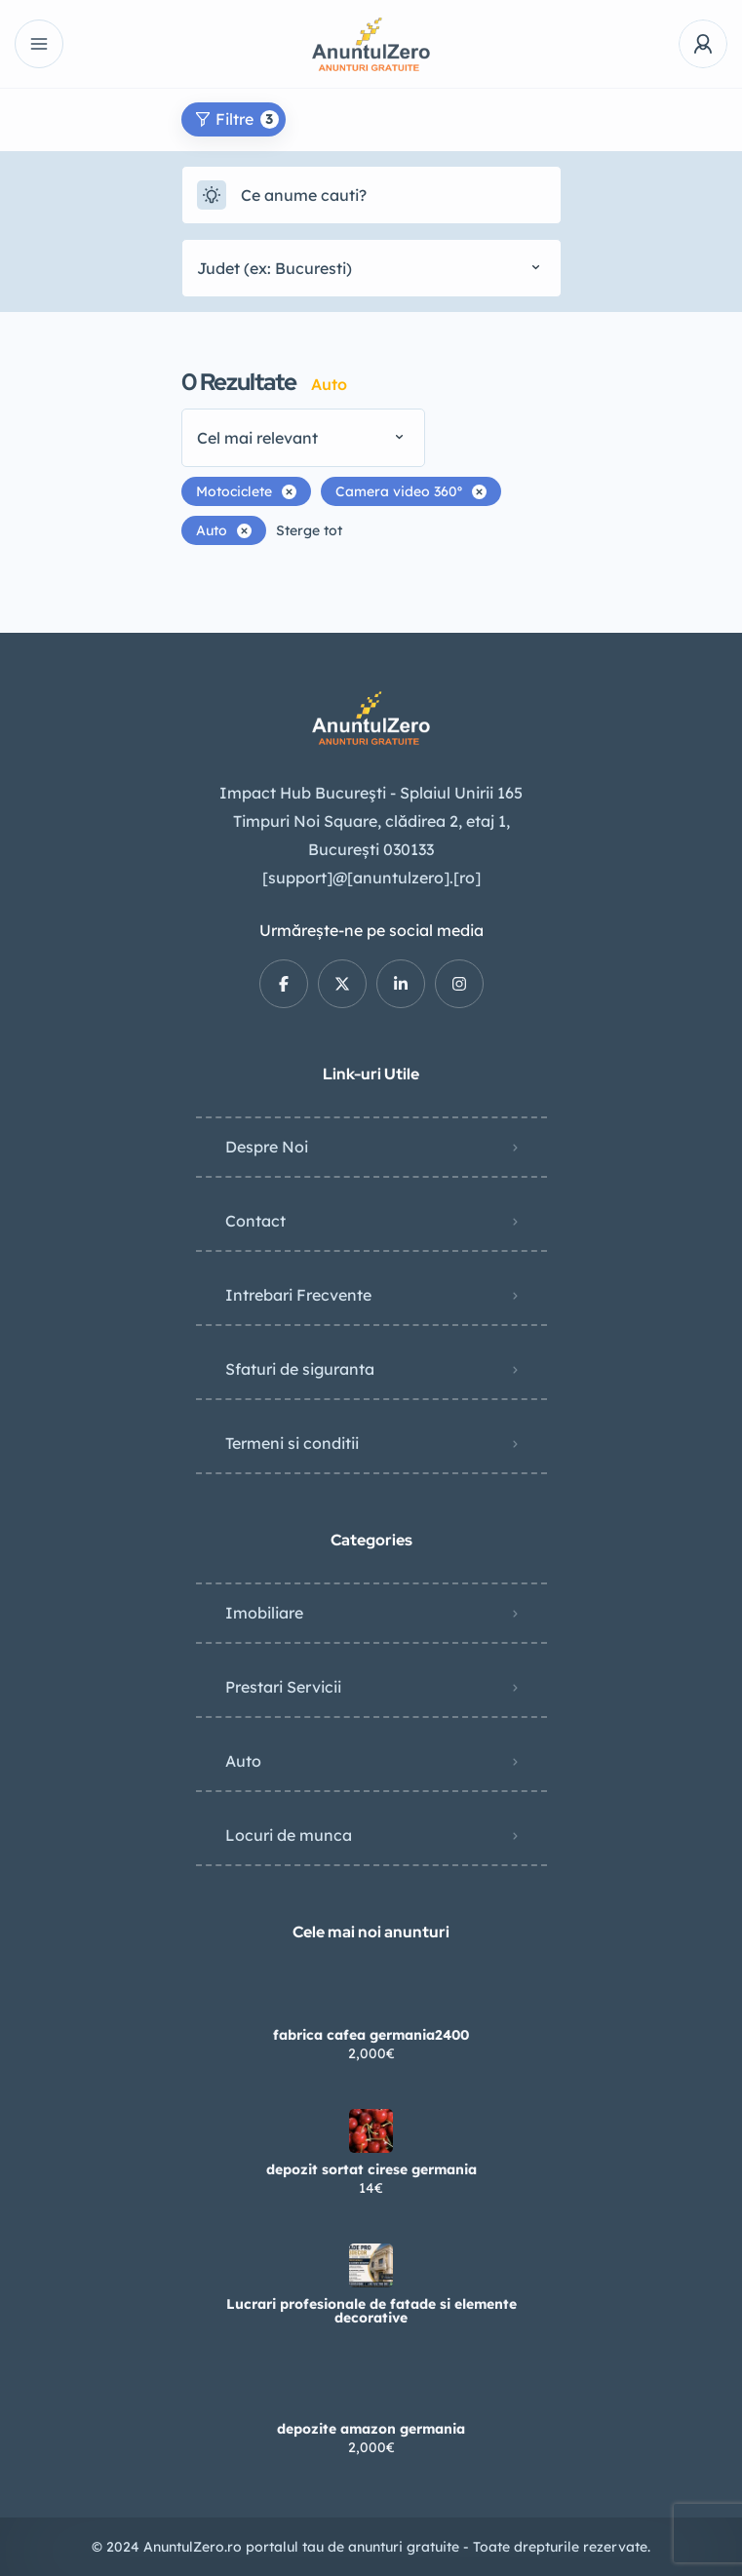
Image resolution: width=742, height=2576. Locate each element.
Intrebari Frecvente (298, 1295)
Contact (255, 1220)
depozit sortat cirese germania (371, 2169)
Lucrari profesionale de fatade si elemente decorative (371, 2310)
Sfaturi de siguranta (299, 1369)
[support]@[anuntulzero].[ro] (371, 877)
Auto (243, 1761)
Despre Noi (266, 1146)
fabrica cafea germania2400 (371, 2035)
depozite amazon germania (371, 2429)
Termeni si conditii (292, 1443)
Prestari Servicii (283, 1687)
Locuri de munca (288, 1835)
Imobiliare (264, 1612)
